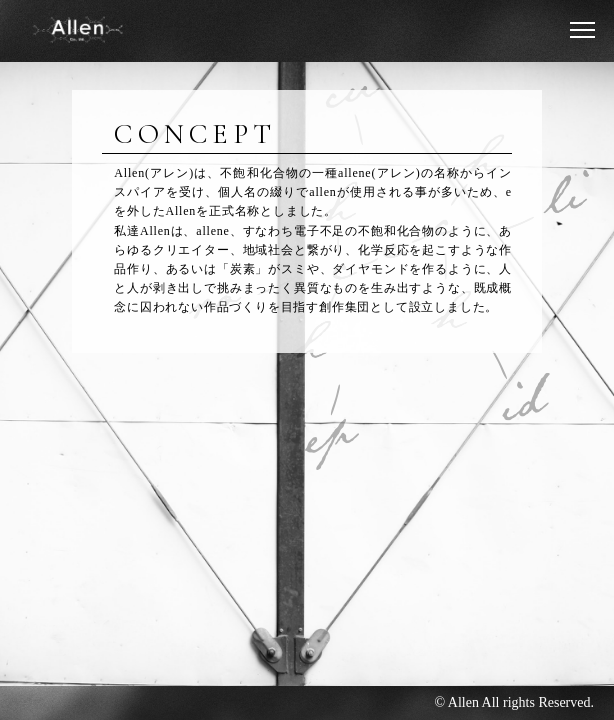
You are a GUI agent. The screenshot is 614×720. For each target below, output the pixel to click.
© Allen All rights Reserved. (514, 702)
